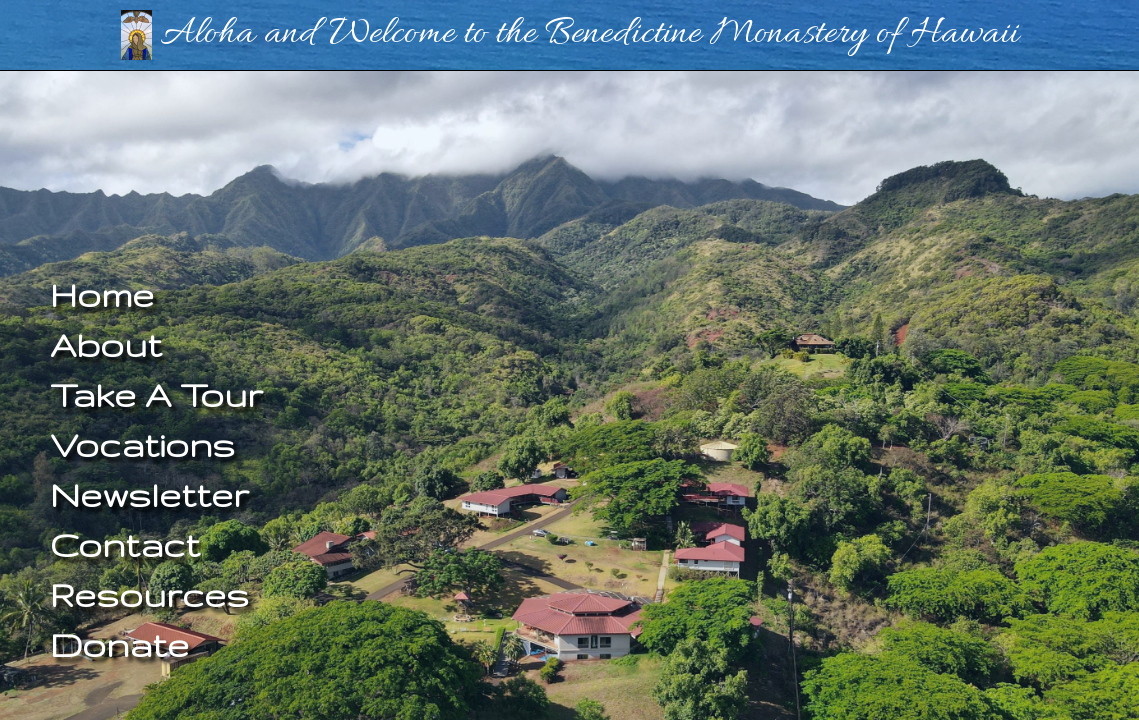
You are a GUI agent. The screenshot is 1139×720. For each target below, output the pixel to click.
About (106, 344)
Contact (125, 544)
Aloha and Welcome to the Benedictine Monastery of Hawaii (570, 34)
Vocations (142, 444)
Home (102, 294)
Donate (119, 644)
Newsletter (149, 494)
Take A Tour (156, 394)
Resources (149, 594)
